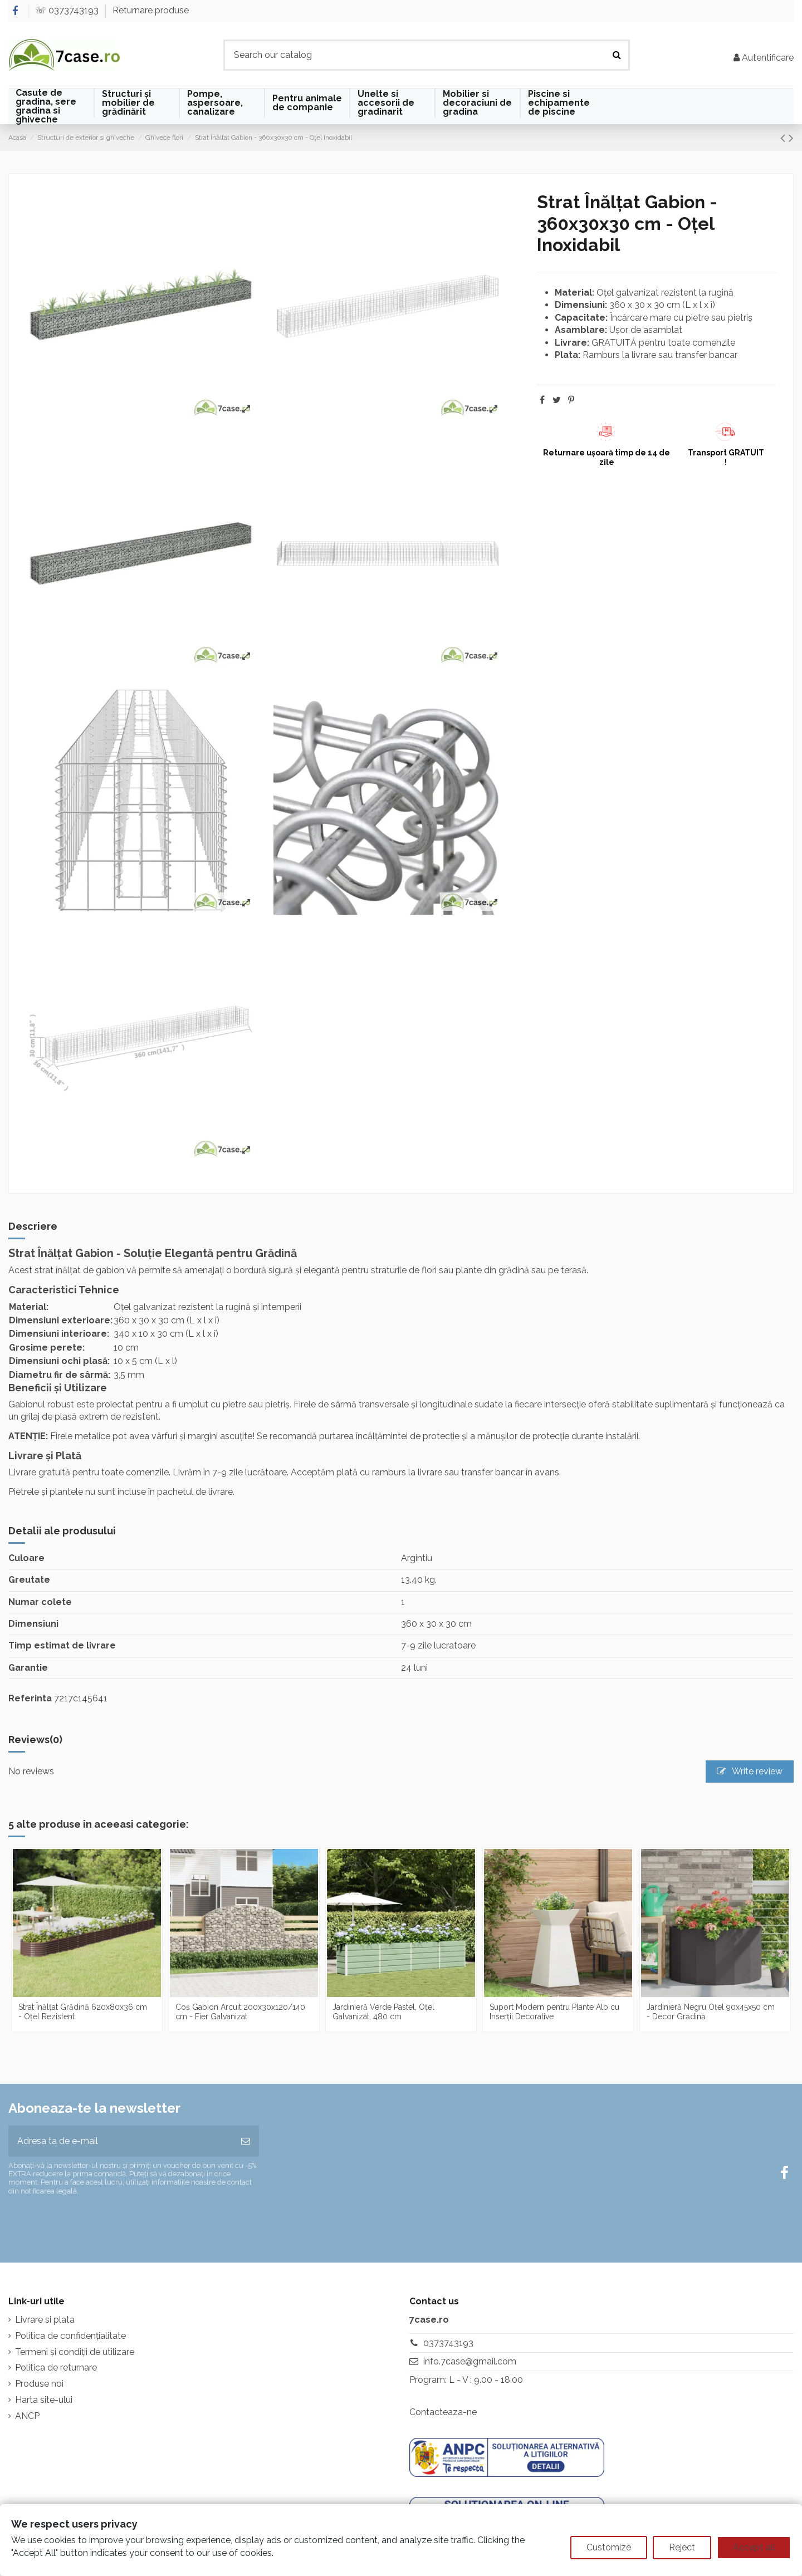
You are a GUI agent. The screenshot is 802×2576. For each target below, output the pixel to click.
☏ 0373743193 (68, 10)
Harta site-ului (43, 2400)
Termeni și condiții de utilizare (74, 2352)
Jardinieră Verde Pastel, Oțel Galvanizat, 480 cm (383, 2012)
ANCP (27, 2416)
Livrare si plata (45, 2319)
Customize (608, 2547)
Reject (682, 2547)
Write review (750, 1771)
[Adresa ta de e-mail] (120, 2141)
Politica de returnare (56, 2367)
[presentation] (101, 2224)
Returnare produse (151, 10)
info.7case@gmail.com (469, 2361)
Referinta (30, 1698)
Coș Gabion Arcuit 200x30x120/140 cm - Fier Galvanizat (240, 2012)
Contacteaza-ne (443, 2412)
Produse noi (39, 2383)
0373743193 (448, 2343)
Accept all (754, 2547)
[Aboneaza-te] (245, 2141)
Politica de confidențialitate (70, 2335)
